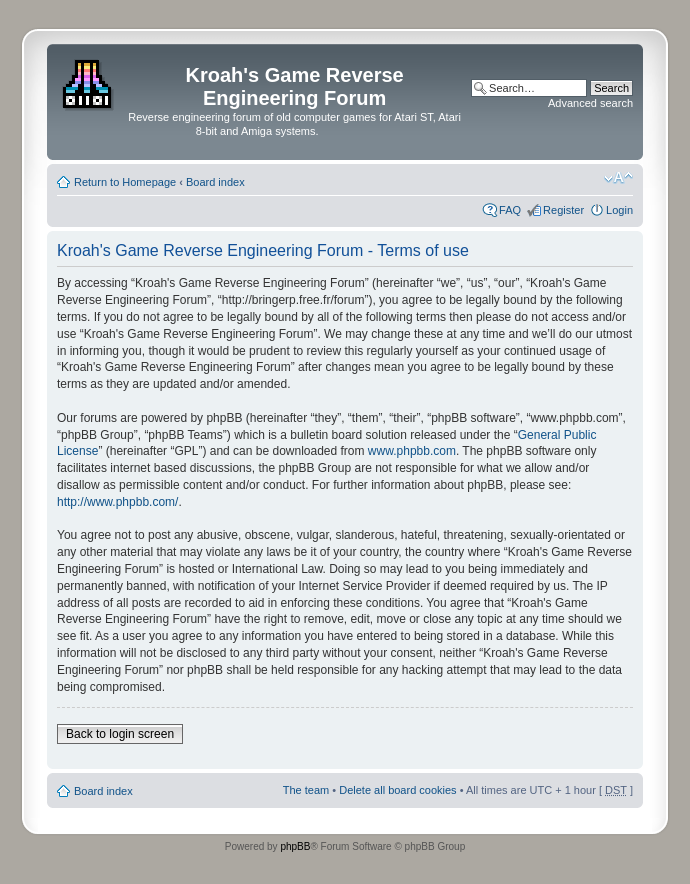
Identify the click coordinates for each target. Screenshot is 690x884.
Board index (215, 182)
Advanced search (590, 103)
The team (306, 790)
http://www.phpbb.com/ (117, 502)
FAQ (510, 210)
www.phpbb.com (412, 451)
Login (619, 210)
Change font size (618, 178)
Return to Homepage (125, 182)
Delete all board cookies (397, 790)
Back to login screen (120, 734)
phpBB (295, 846)
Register (563, 210)
